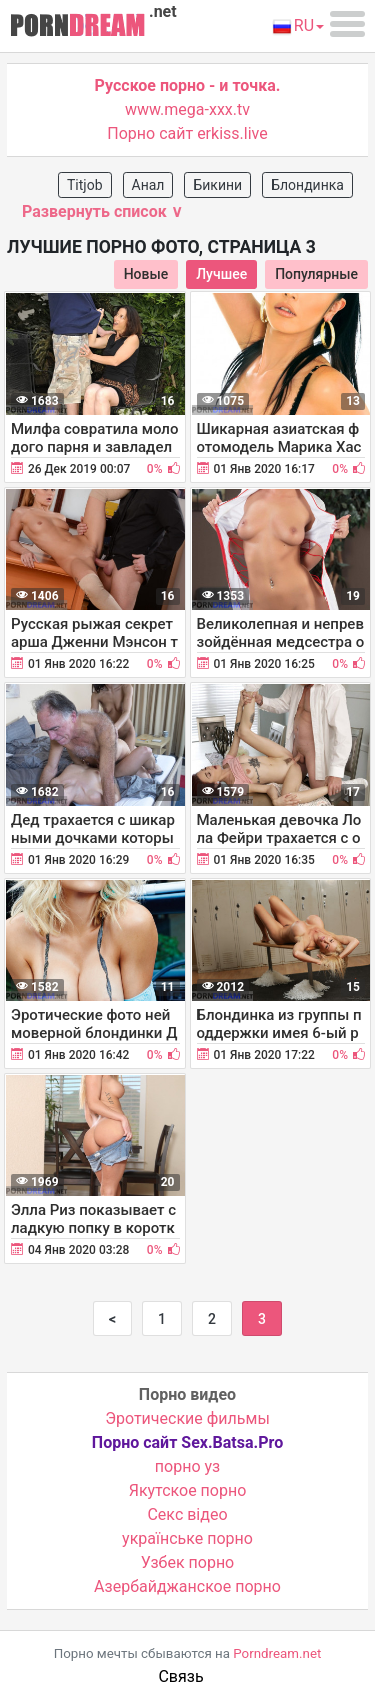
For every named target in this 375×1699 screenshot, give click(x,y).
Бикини (217, 185)
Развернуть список (102, 211)
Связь (180, 1676)
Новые (146, 274)
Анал (148, 185)
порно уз (187, 1466)
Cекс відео (187, 1514)
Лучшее (221, 274)
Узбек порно (188, 1562)
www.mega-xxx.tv (187, 109)
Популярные (316, 274)
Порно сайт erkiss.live (187, 133)
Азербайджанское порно (187, 1586)
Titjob (85, 185)
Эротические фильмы (187, 1418)
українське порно (187, 1538)
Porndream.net (277, 1653)
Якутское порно (188, 1490)
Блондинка (307, 185)
